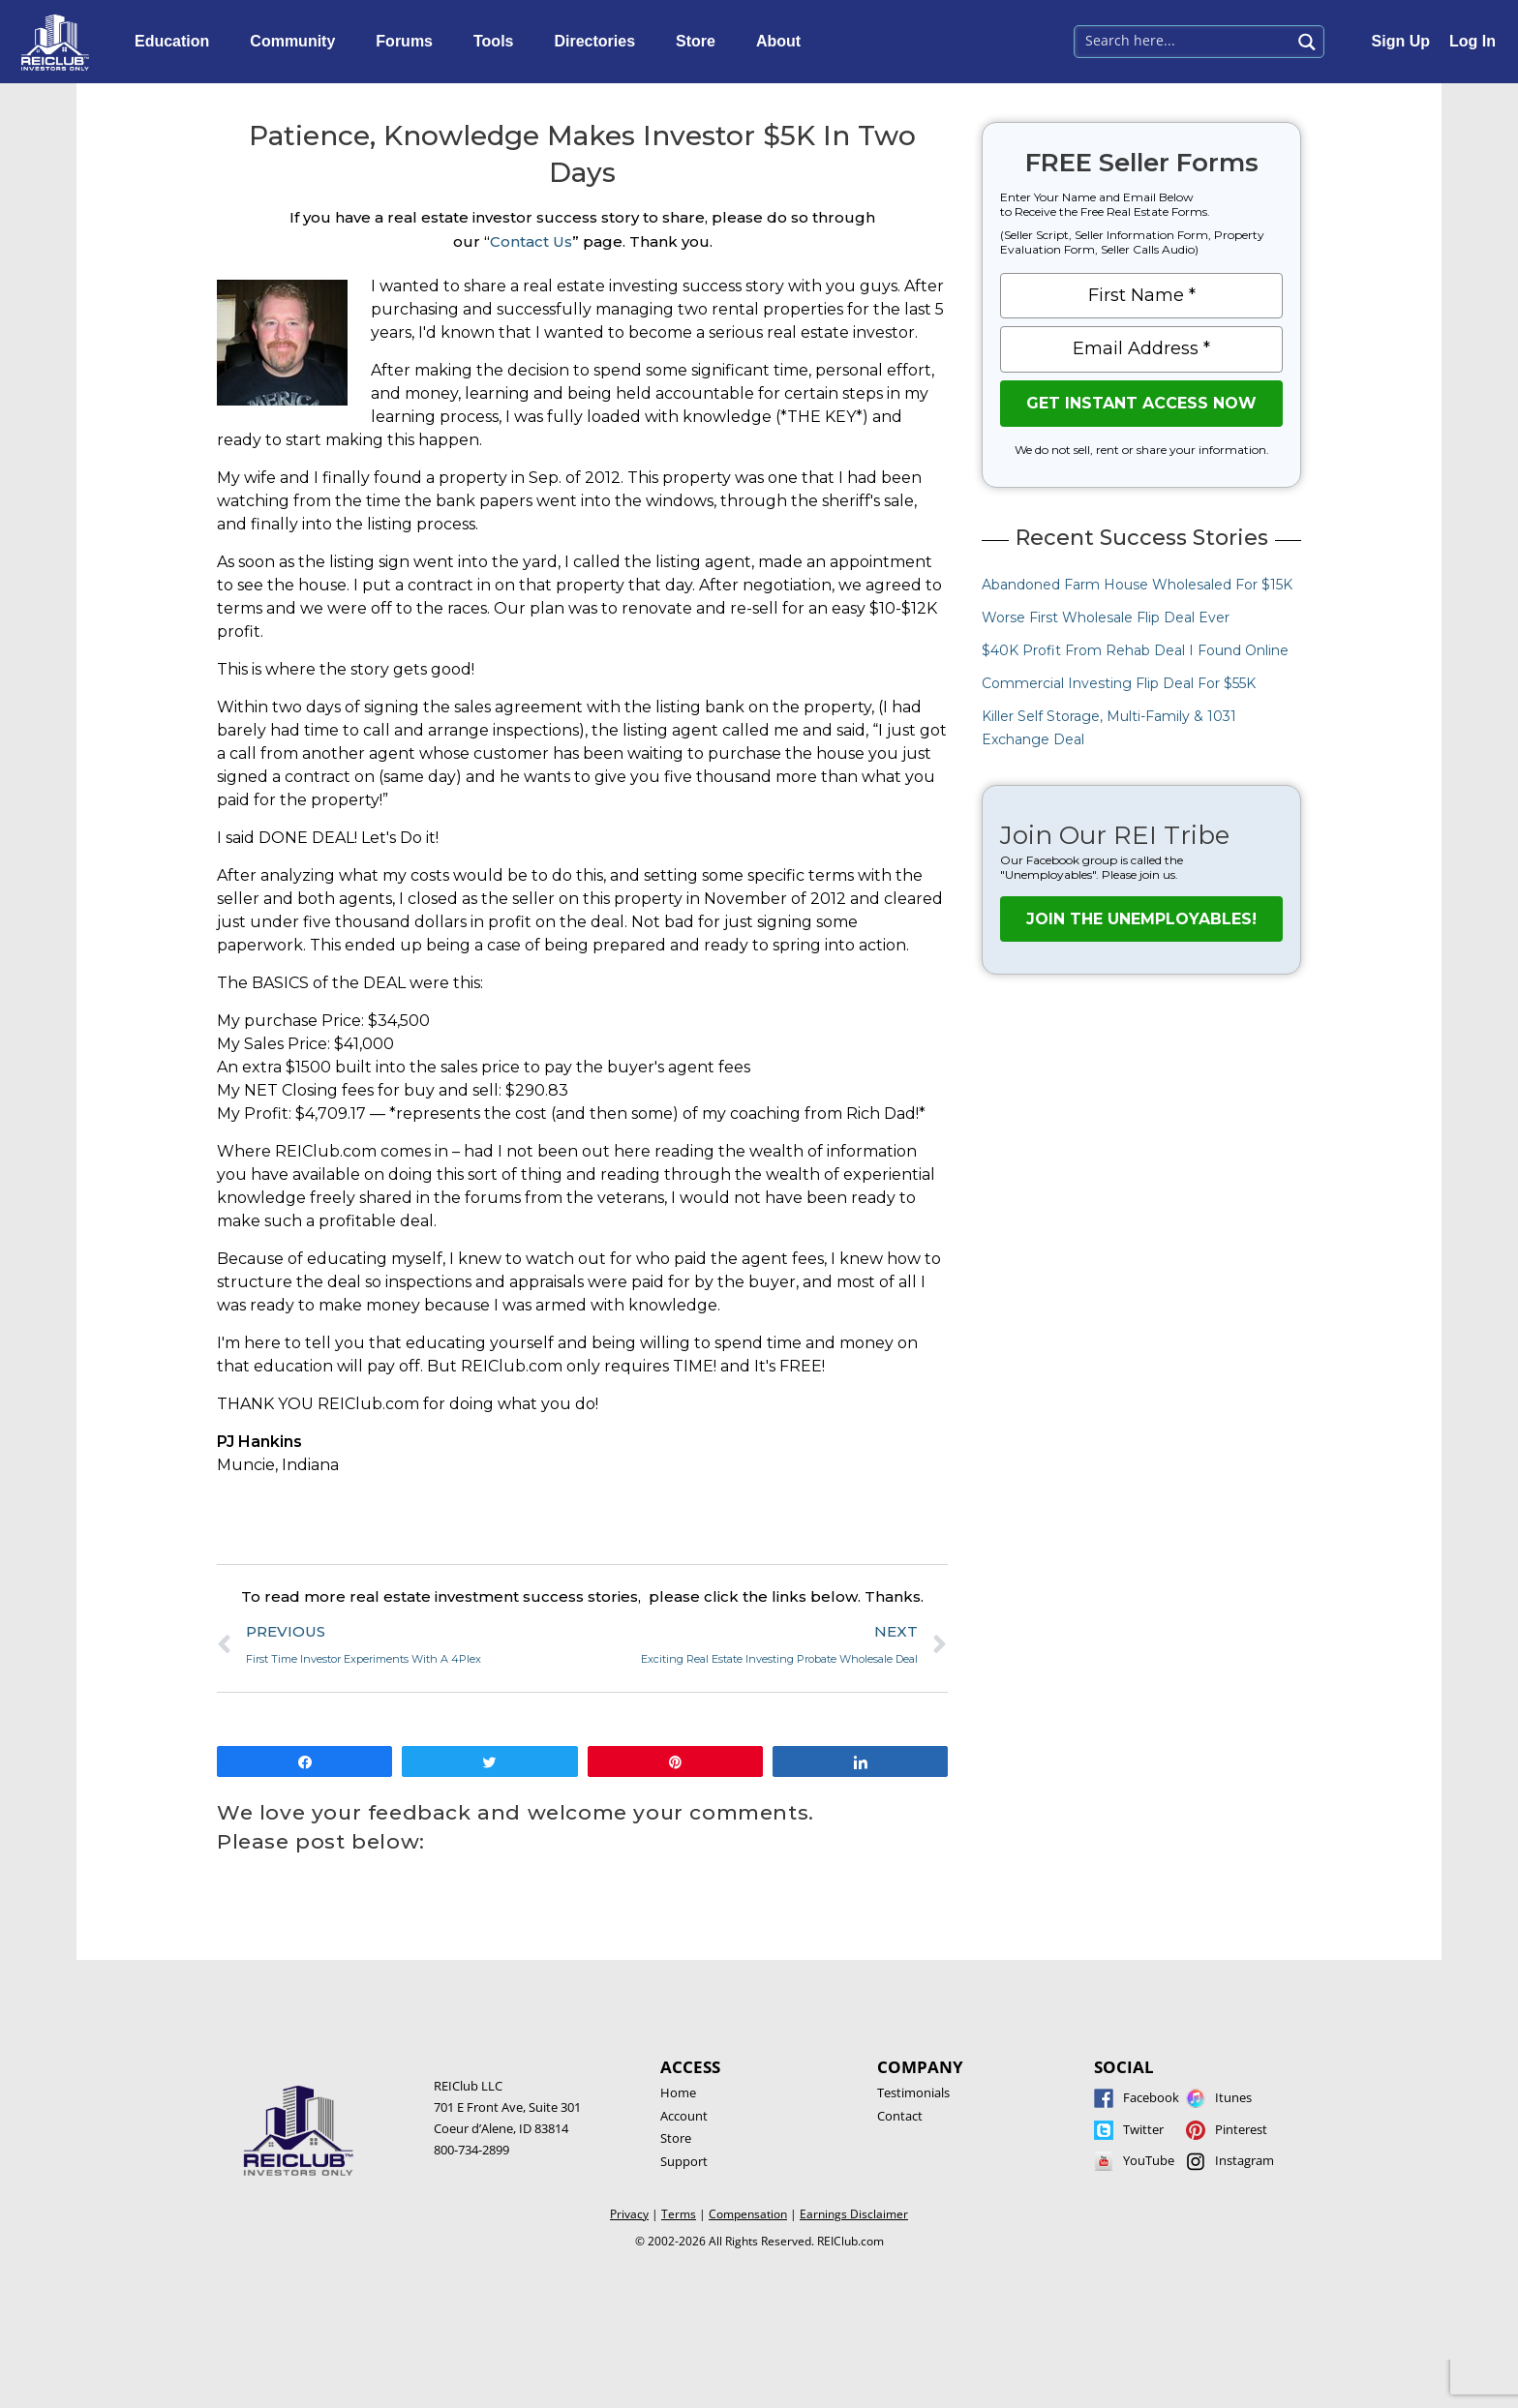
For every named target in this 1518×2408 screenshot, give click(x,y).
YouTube (1148, 2160)
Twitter (1143, 2129)
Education (177, 41)
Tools (498, 41)
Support (684, 2161)
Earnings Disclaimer (854, 2214)
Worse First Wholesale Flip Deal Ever (1106, 617)
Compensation (748, 2214)
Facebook (1151, 2097)
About (783, 41)
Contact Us (531, 241)
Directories (599, 41)
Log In (1472, 41)
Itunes (1233, 2097)
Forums (409, 41)
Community (297, 41)
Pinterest (1241, 2129)
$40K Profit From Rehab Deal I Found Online (1135, 650)
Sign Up (1401, 41)
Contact (900, 2115)
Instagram (1244, 2160)
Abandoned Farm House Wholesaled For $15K (1137, 584)
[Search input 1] (1184, 39)
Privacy (629, 2214)
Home (678, 2092)
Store (700, 41)
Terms (678, 2214)
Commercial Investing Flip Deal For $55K (1119, 683)
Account (684, 2115)
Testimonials (913, 2092)
